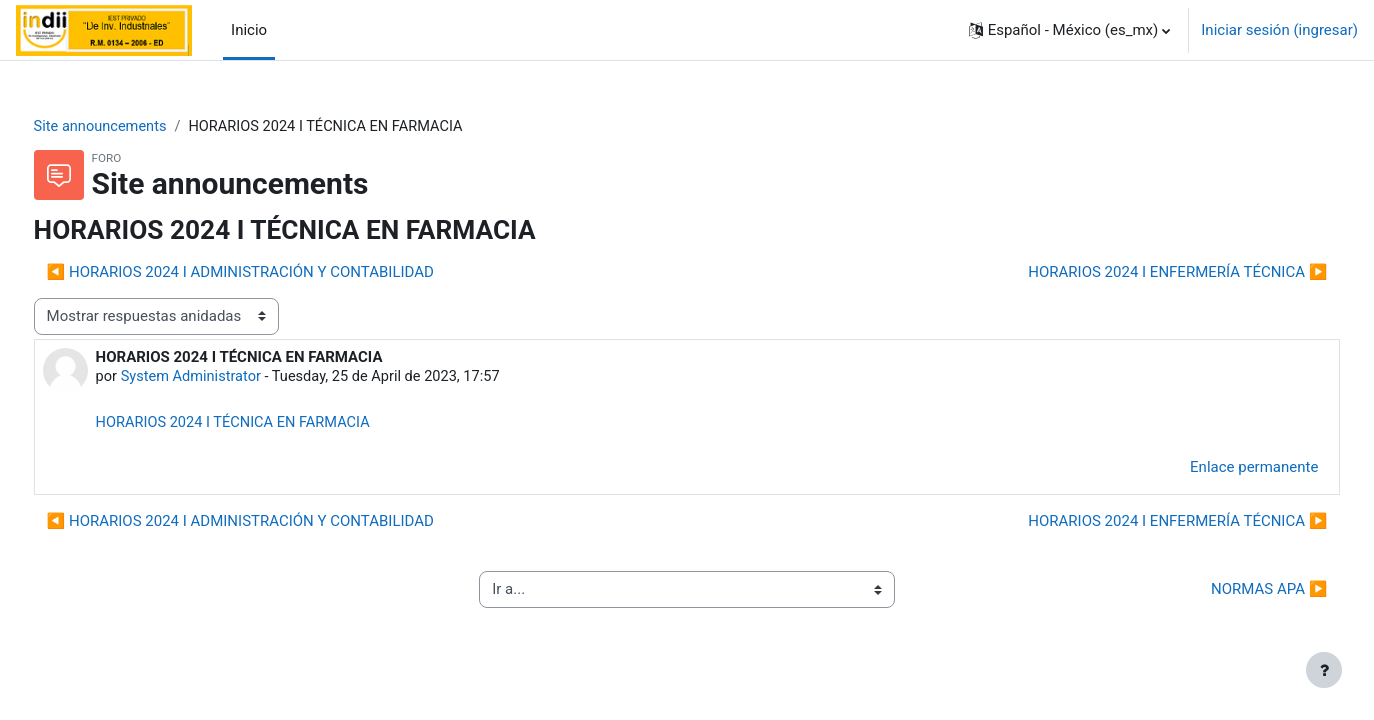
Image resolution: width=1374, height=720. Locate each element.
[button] (1070, 30)
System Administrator (231, 378)
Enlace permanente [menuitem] (1217, 470)
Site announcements (139, 127)
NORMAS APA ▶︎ (1232, 592)
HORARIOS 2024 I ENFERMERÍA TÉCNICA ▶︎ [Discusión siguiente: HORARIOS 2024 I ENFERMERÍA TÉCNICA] (1140, 273)
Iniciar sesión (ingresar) (1279, 30)
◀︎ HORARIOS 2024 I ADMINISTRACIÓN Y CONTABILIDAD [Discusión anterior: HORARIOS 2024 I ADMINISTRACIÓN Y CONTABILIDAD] (277, 273)
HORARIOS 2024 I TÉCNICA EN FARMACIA (274, 424)
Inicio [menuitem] (249, 30)
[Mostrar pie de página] (1324, 670)
